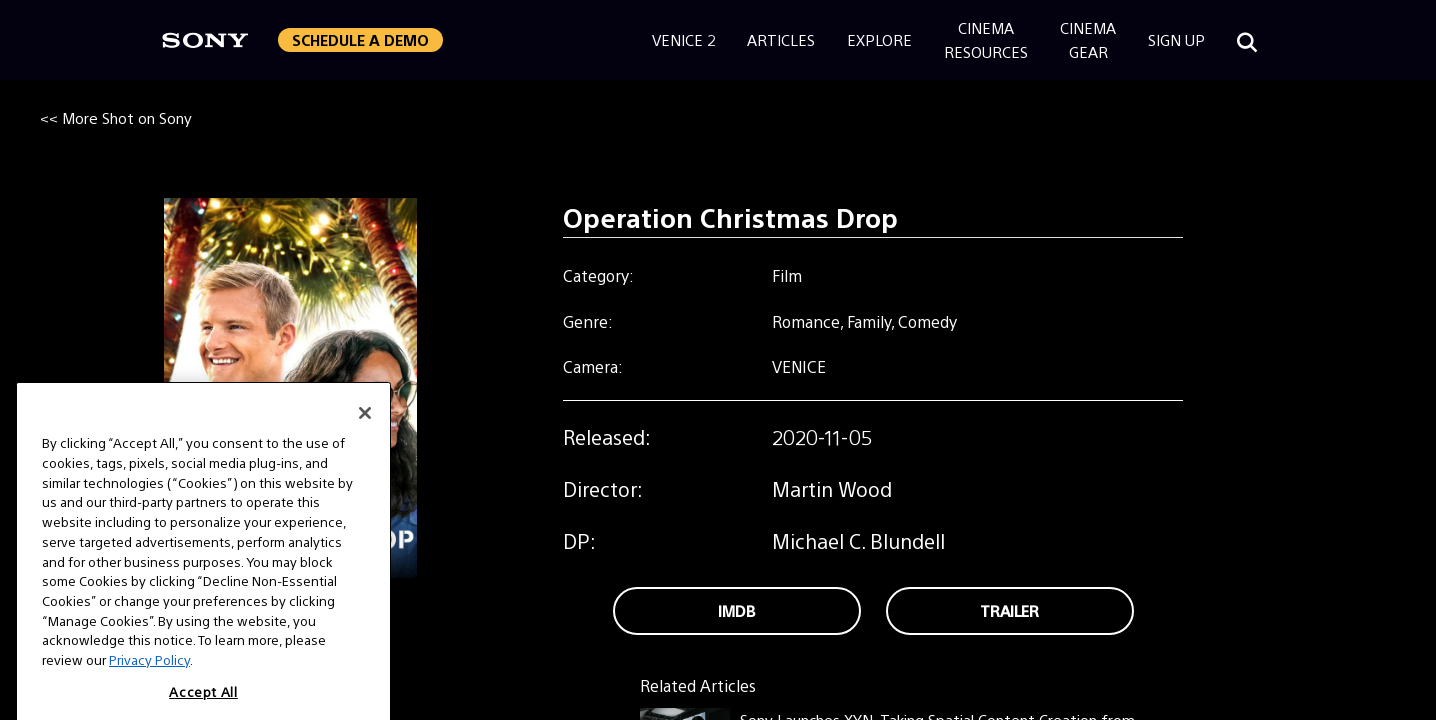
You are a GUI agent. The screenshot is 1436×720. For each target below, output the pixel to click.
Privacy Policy (149, 681)
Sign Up (1176, 39)
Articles (781, 39)
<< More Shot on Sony (116, 117)
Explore (879, 39)
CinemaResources (986, 39)
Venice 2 (683, 39)
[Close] (365, 435)
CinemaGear (1088, 39)
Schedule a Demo (360, 39)
